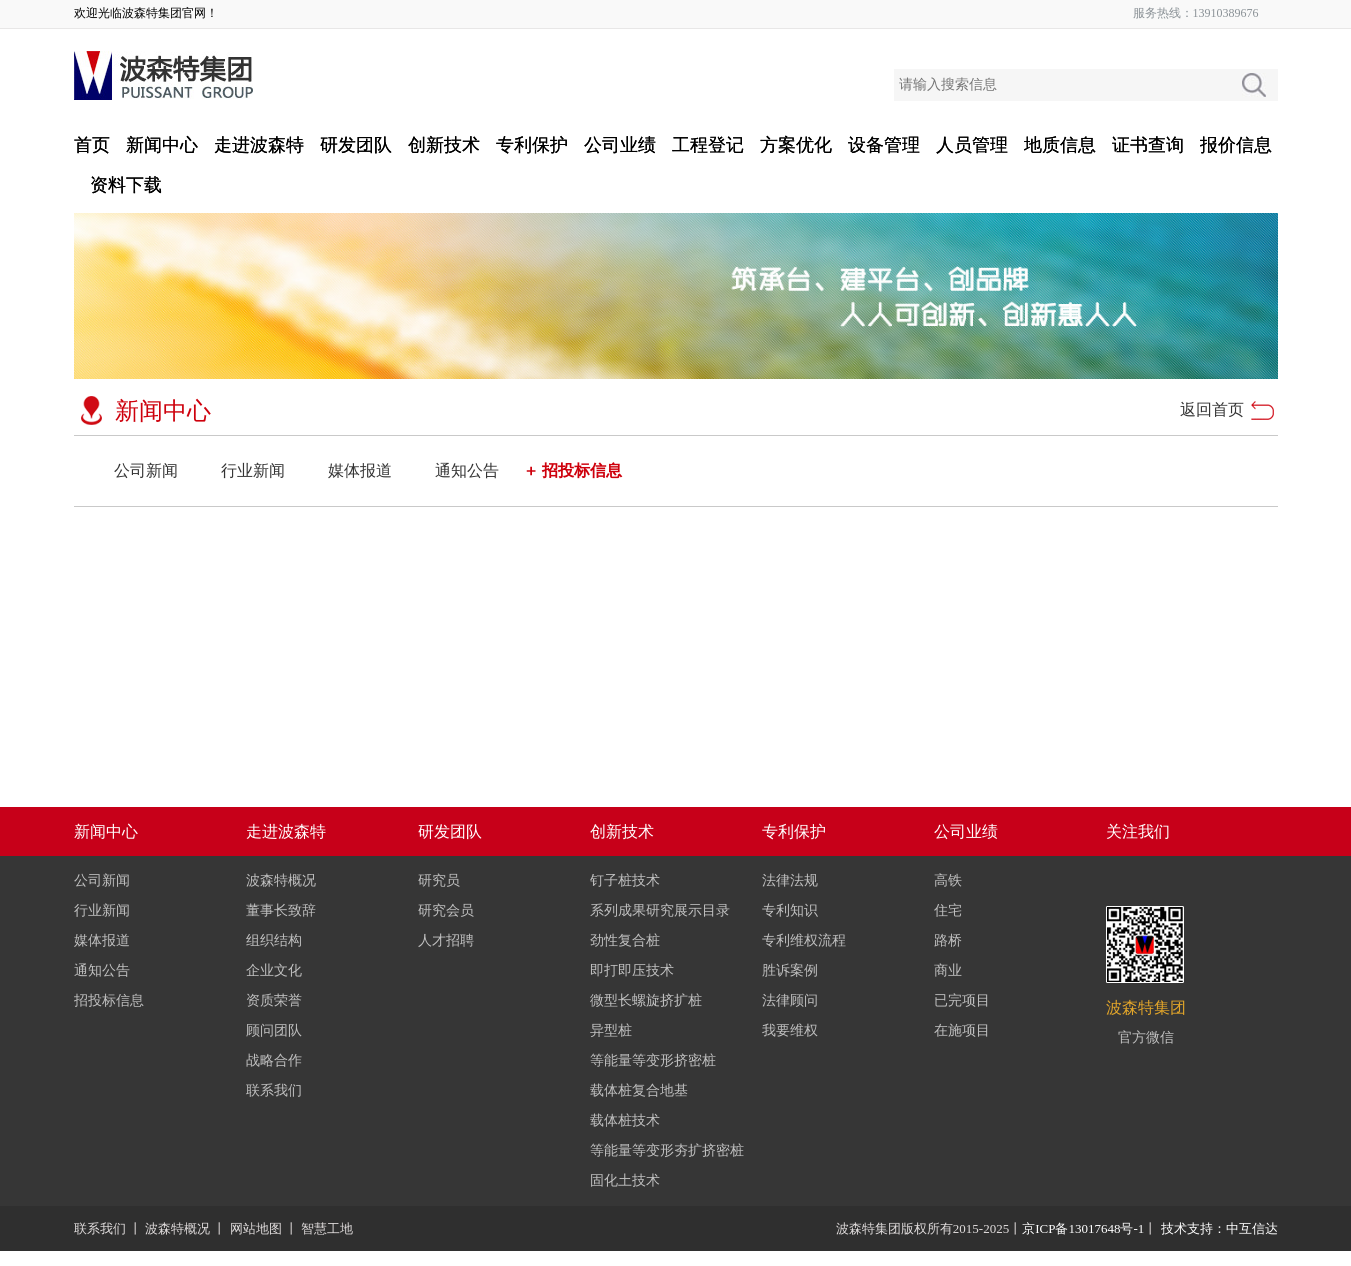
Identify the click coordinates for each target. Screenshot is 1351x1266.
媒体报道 (360, 470)
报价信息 (1236, 145)
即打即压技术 (632, 970)
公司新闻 (146, 470)
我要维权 (790, 1030)
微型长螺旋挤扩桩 (646, 1000)
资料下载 (126, 185)
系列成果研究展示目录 (660, 910)
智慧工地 (327, 1228)
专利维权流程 (804, 940)
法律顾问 (790, 1000)
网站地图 (256, 1228)
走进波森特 (259, 145)
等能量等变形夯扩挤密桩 (667, 1150)
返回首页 (1212, 409)
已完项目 (962, 1000)
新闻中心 (162, 145)
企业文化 (274, 970)
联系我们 (274, 1090)
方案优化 (796, 145)
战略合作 (274, 1060)
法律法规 (790, 880)
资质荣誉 (274, 1000)
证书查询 (1148, 145)
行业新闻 (253, 470)
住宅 (948, 910)
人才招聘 (446, 940)
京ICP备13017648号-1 (1083, 1228)
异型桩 (611, 1030)
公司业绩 (620, 145)
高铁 (948, 880)
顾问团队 (274, 1030)
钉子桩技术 (625, 880)
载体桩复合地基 (639, 1090)
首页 (92, 145)
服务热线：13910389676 (1196, 13)
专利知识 (790, 910)
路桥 (948, 940)
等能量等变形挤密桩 (653, 1060)
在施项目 (962, 1030)
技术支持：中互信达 (1219, 1228)
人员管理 (972, 145)
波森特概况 (281, 880)
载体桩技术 (625, 1120)
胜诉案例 (790, 970)
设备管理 (884, 145)
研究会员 (446, 910)
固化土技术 (625, 1180)
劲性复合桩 (625, 940)
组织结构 (274, 940)
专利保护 (532, 145)
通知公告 (467, 470)
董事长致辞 (281, 910)
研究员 (439, 880)
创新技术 (444, 145)
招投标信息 (582, 470)
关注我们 (1138, 831)
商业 (948, 970)
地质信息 (1060, 145)
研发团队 (356, 145)
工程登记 (708, 145)
